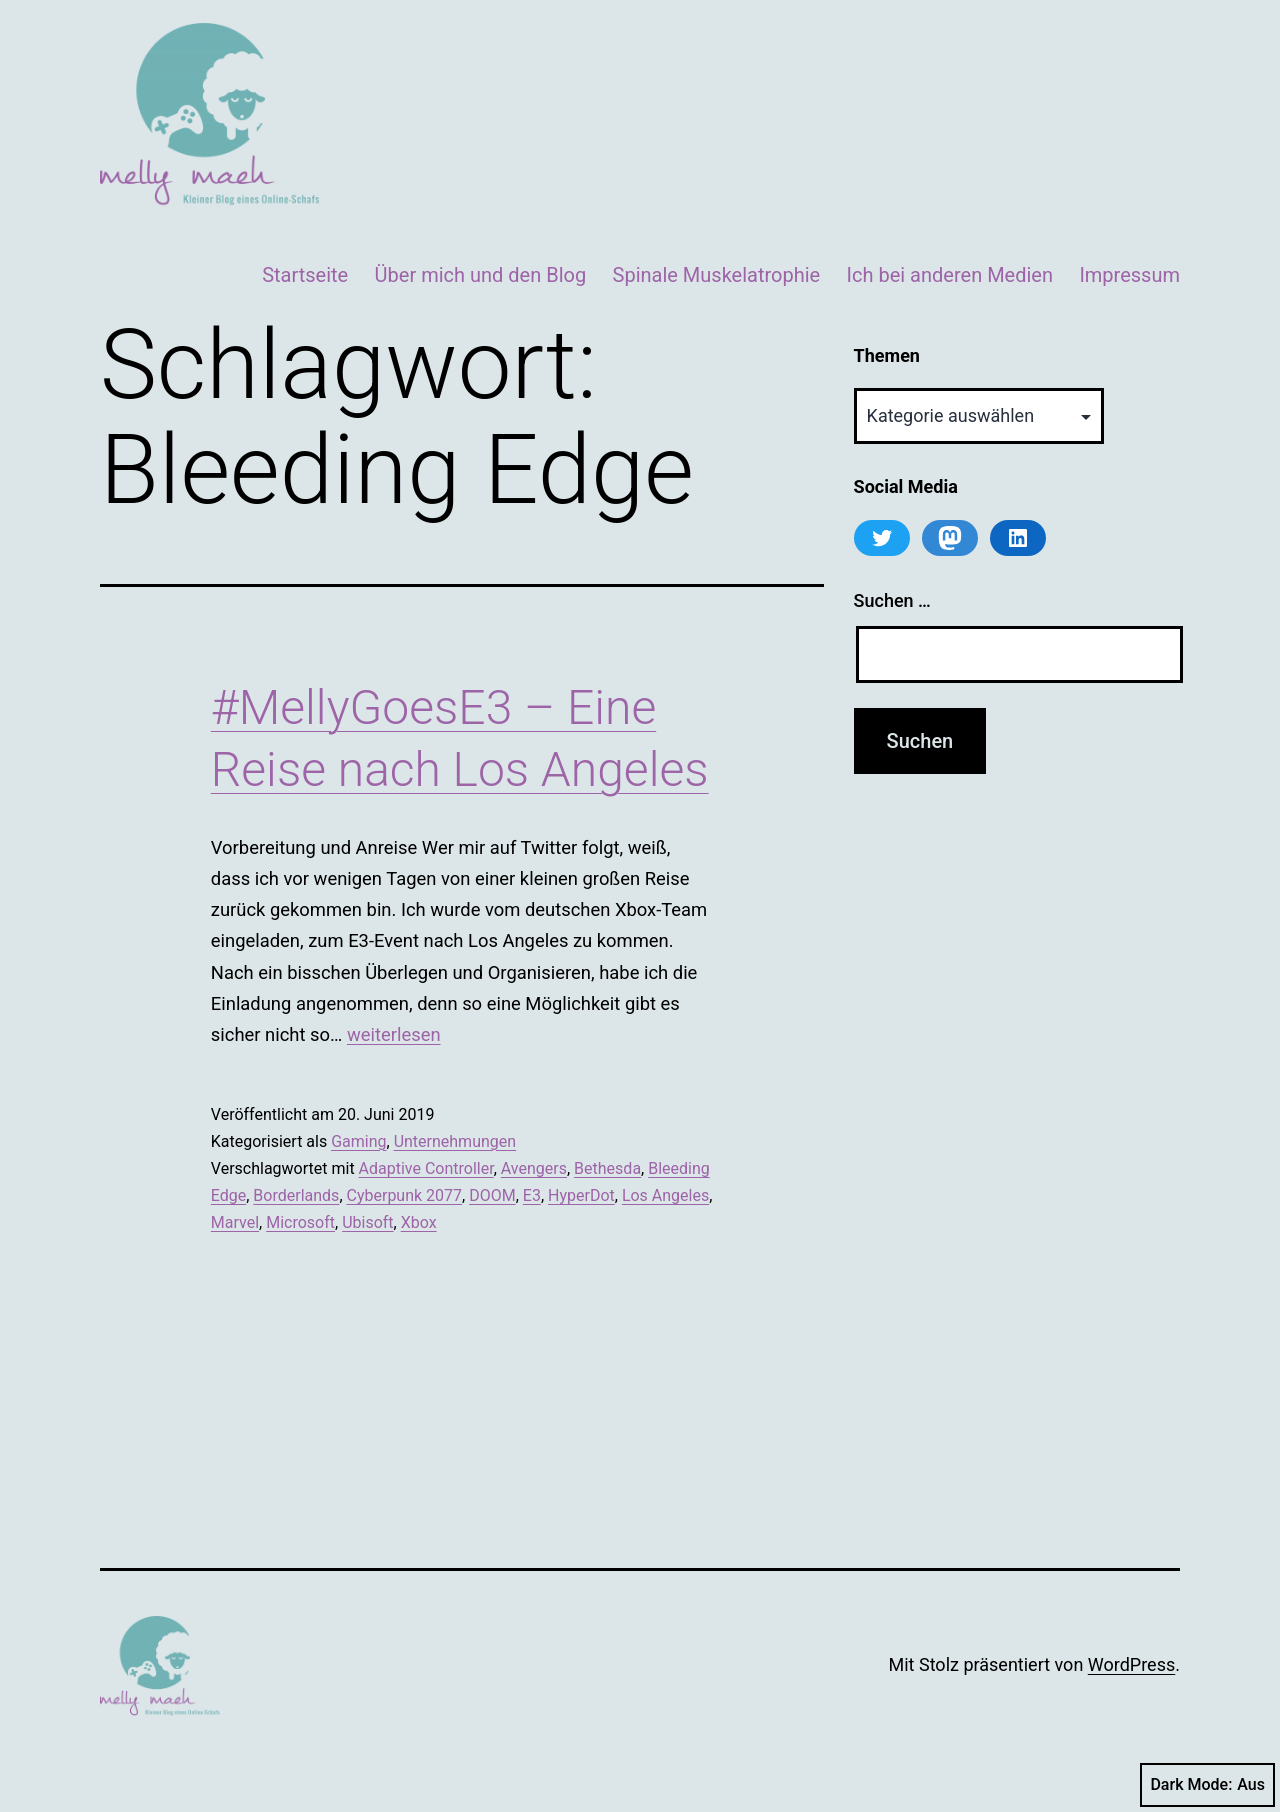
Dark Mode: (1207, 1785)
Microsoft (300, 1222)
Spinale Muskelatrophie (717, 275)
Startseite (305, 275)
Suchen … (892, 600)
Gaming (358, 1141)
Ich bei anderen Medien (950, 275)
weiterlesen (394, 1034)
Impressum (1129, 275)
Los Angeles (665, 1195)
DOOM (492, 1195)
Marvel (235, 1222)
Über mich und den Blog (481, 275)
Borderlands (296, 1195)
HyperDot (581, 1195)
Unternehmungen (455, 1141)
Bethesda (607, 1168)
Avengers (534, 1168)
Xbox (419, 1222)
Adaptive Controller (426, 1168)
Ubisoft (367, 1222)
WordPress (1131, 1664)
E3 (532, 1195)
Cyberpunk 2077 (405, 1195)
